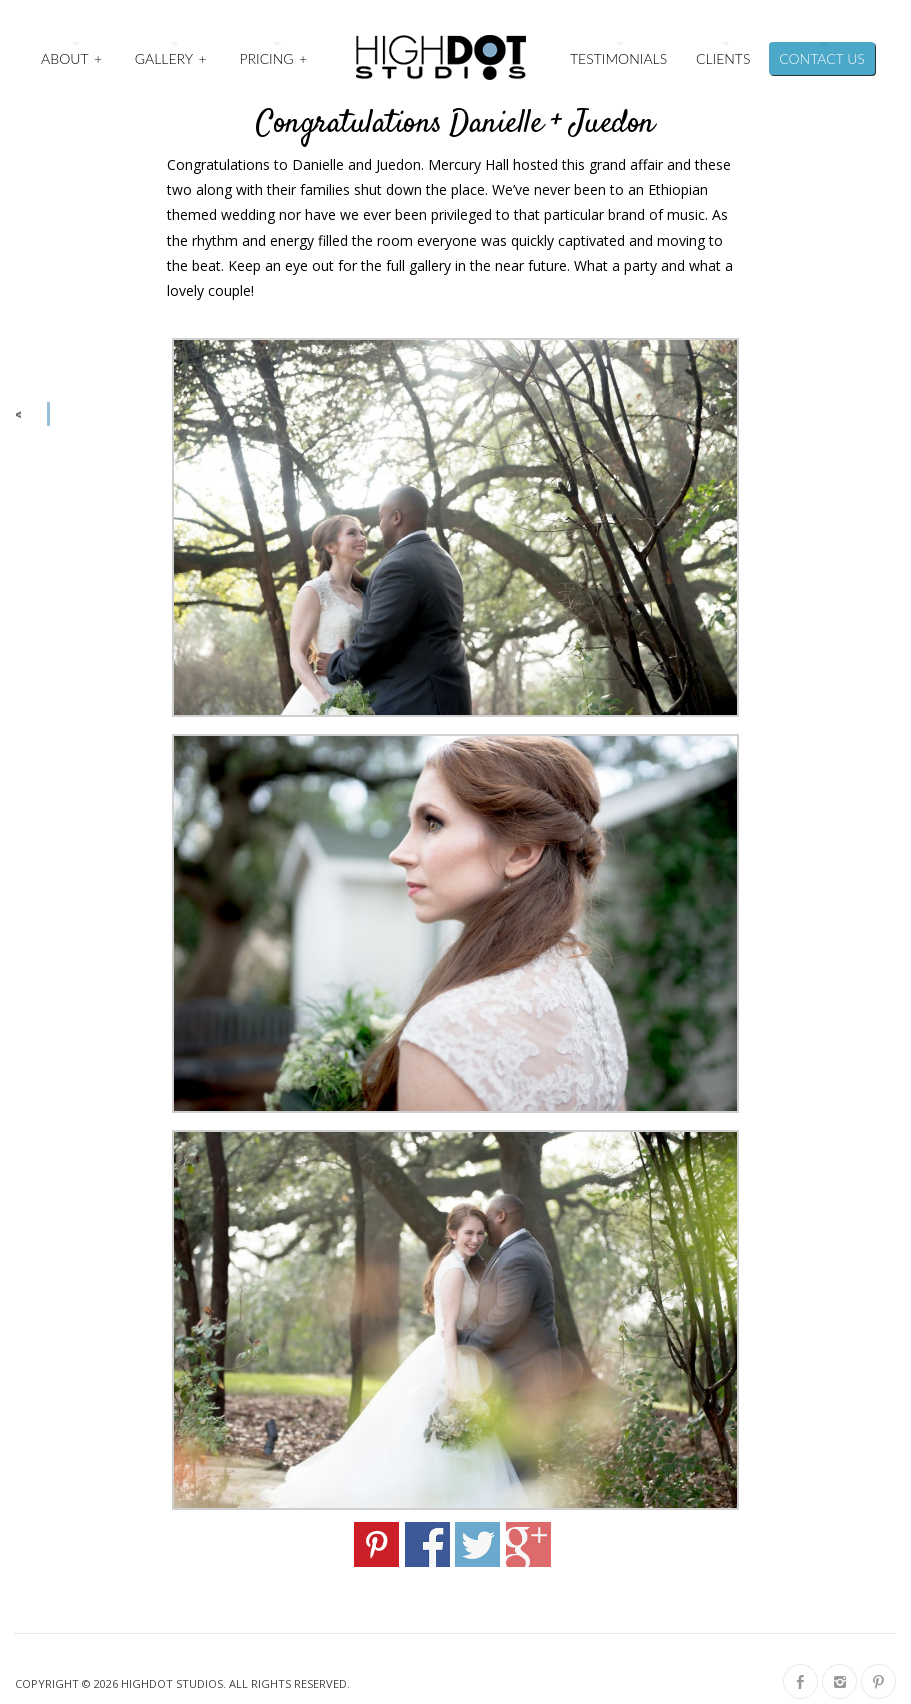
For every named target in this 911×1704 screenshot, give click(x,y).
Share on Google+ (528, 1544)
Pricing (274, 56)
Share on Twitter (477, 1544)
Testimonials (618, 58)
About (72, 56)
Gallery (172, 56)
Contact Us (822, 58)
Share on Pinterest (376, 1544)
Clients (723, 58)
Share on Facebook (427, 1544)
